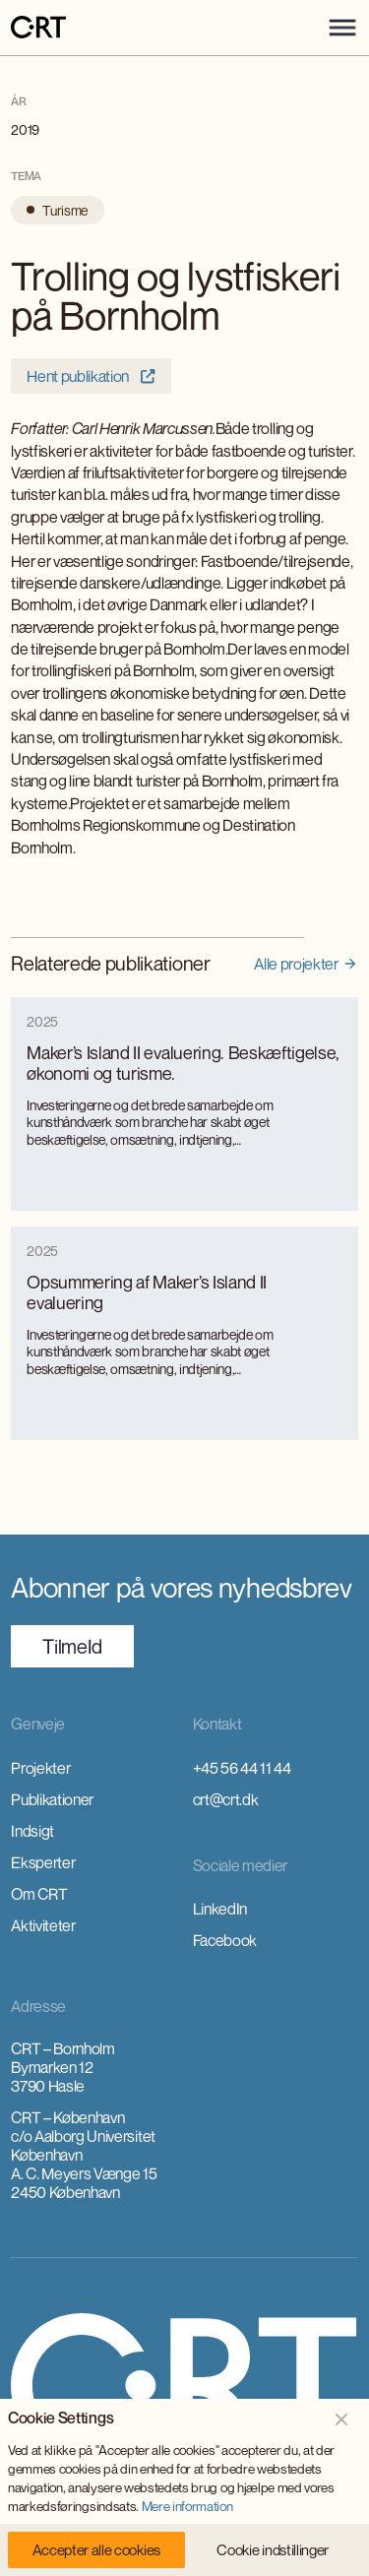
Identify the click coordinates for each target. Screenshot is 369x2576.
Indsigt (32, 1831)
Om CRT (39, 1894)
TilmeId (72, 1646)
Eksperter (43, 1862)
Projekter (40, 1768)
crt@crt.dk (226, 1799)
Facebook (225, 1940)
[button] (342, 27)
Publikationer (52, 1799)
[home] (38, 28)
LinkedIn (220, 1908)
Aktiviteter (43, 1925)
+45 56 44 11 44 (242, 1768)
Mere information (187, 2506)
